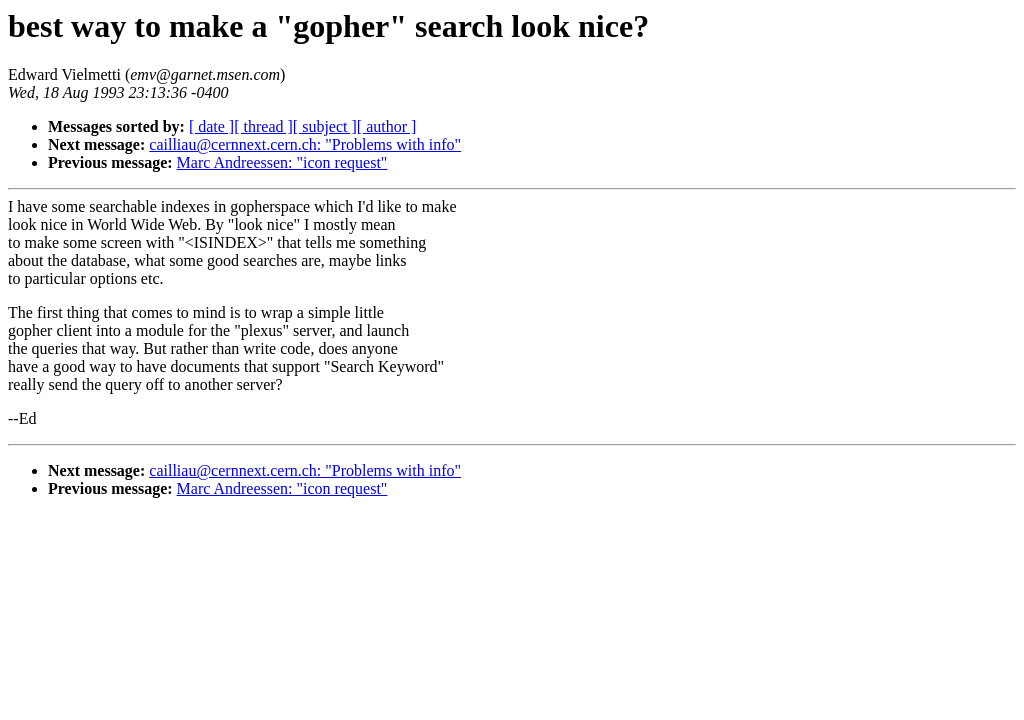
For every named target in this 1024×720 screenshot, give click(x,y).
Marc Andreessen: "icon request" (282, 162)
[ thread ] (263, 126)
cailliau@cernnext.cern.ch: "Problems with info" (305, 144)
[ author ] (387, 126)
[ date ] (211, 126)
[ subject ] (325, 126)
